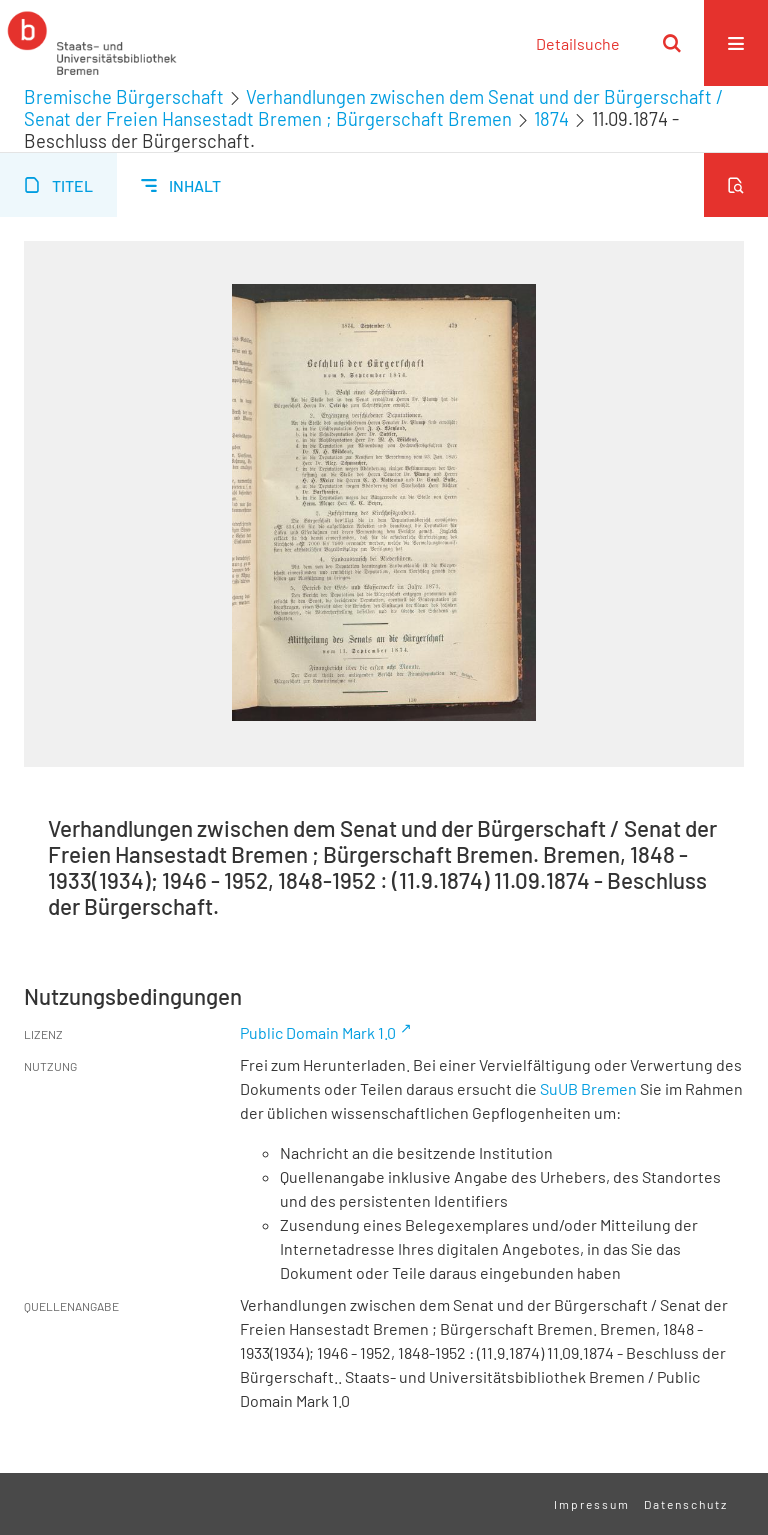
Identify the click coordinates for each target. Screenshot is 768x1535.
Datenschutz (686, 1504)
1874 (551, 119)
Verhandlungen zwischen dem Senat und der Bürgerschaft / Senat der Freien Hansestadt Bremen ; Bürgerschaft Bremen (373, 108)
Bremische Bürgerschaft (124, 97)
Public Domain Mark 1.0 (318, 1032)
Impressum (592, 1504)
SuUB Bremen (588, 1088)
